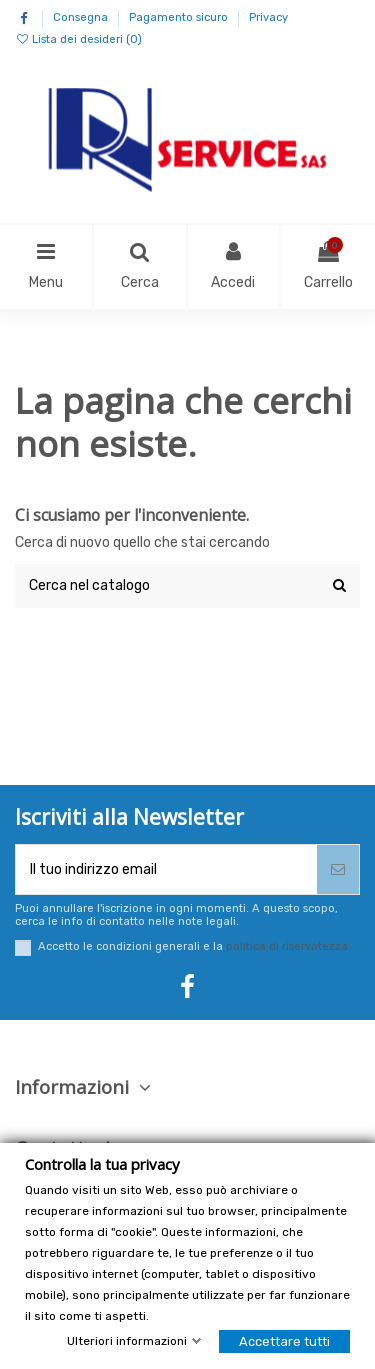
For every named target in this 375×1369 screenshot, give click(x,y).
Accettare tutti (284, 1341)
